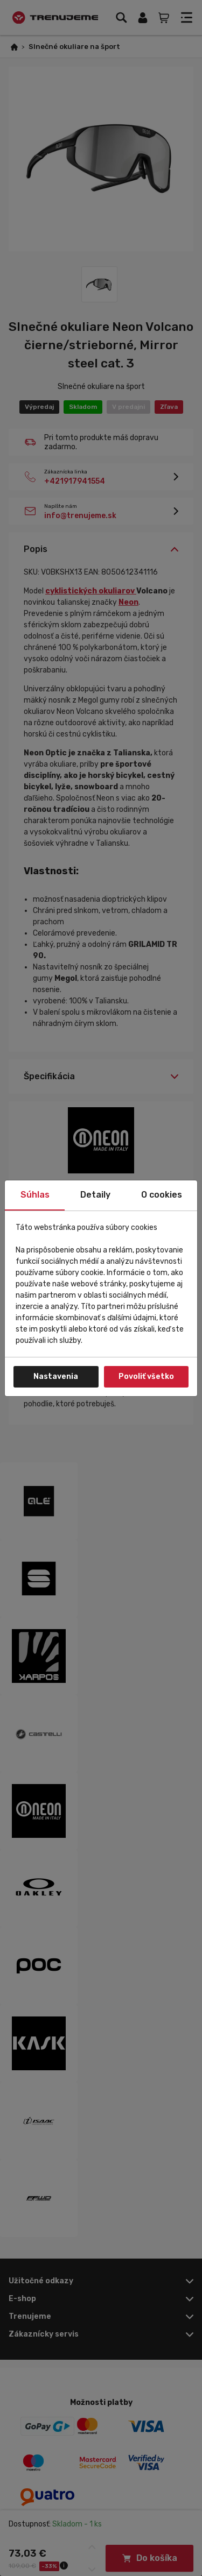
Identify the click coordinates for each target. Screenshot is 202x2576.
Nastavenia (55, 1376)
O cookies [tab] (161, 1195)
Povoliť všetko (146, 1376)
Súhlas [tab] (35, 1195)
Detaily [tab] (95, 1195)
